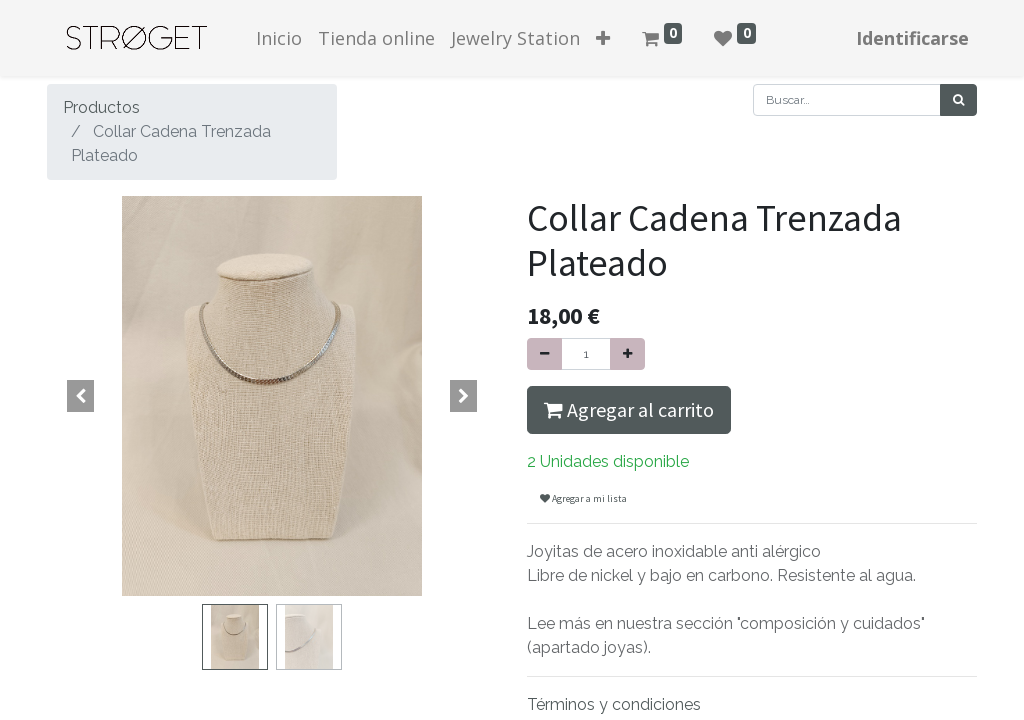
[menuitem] (279, 38)
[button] (603, 38)
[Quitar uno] (544, 354)
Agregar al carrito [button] (629, 409)
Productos (101, 107)
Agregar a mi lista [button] (583, 498)
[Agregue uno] (627, 354)
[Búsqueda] (958, 100)
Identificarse (912, 38)
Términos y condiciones (614, 704)
